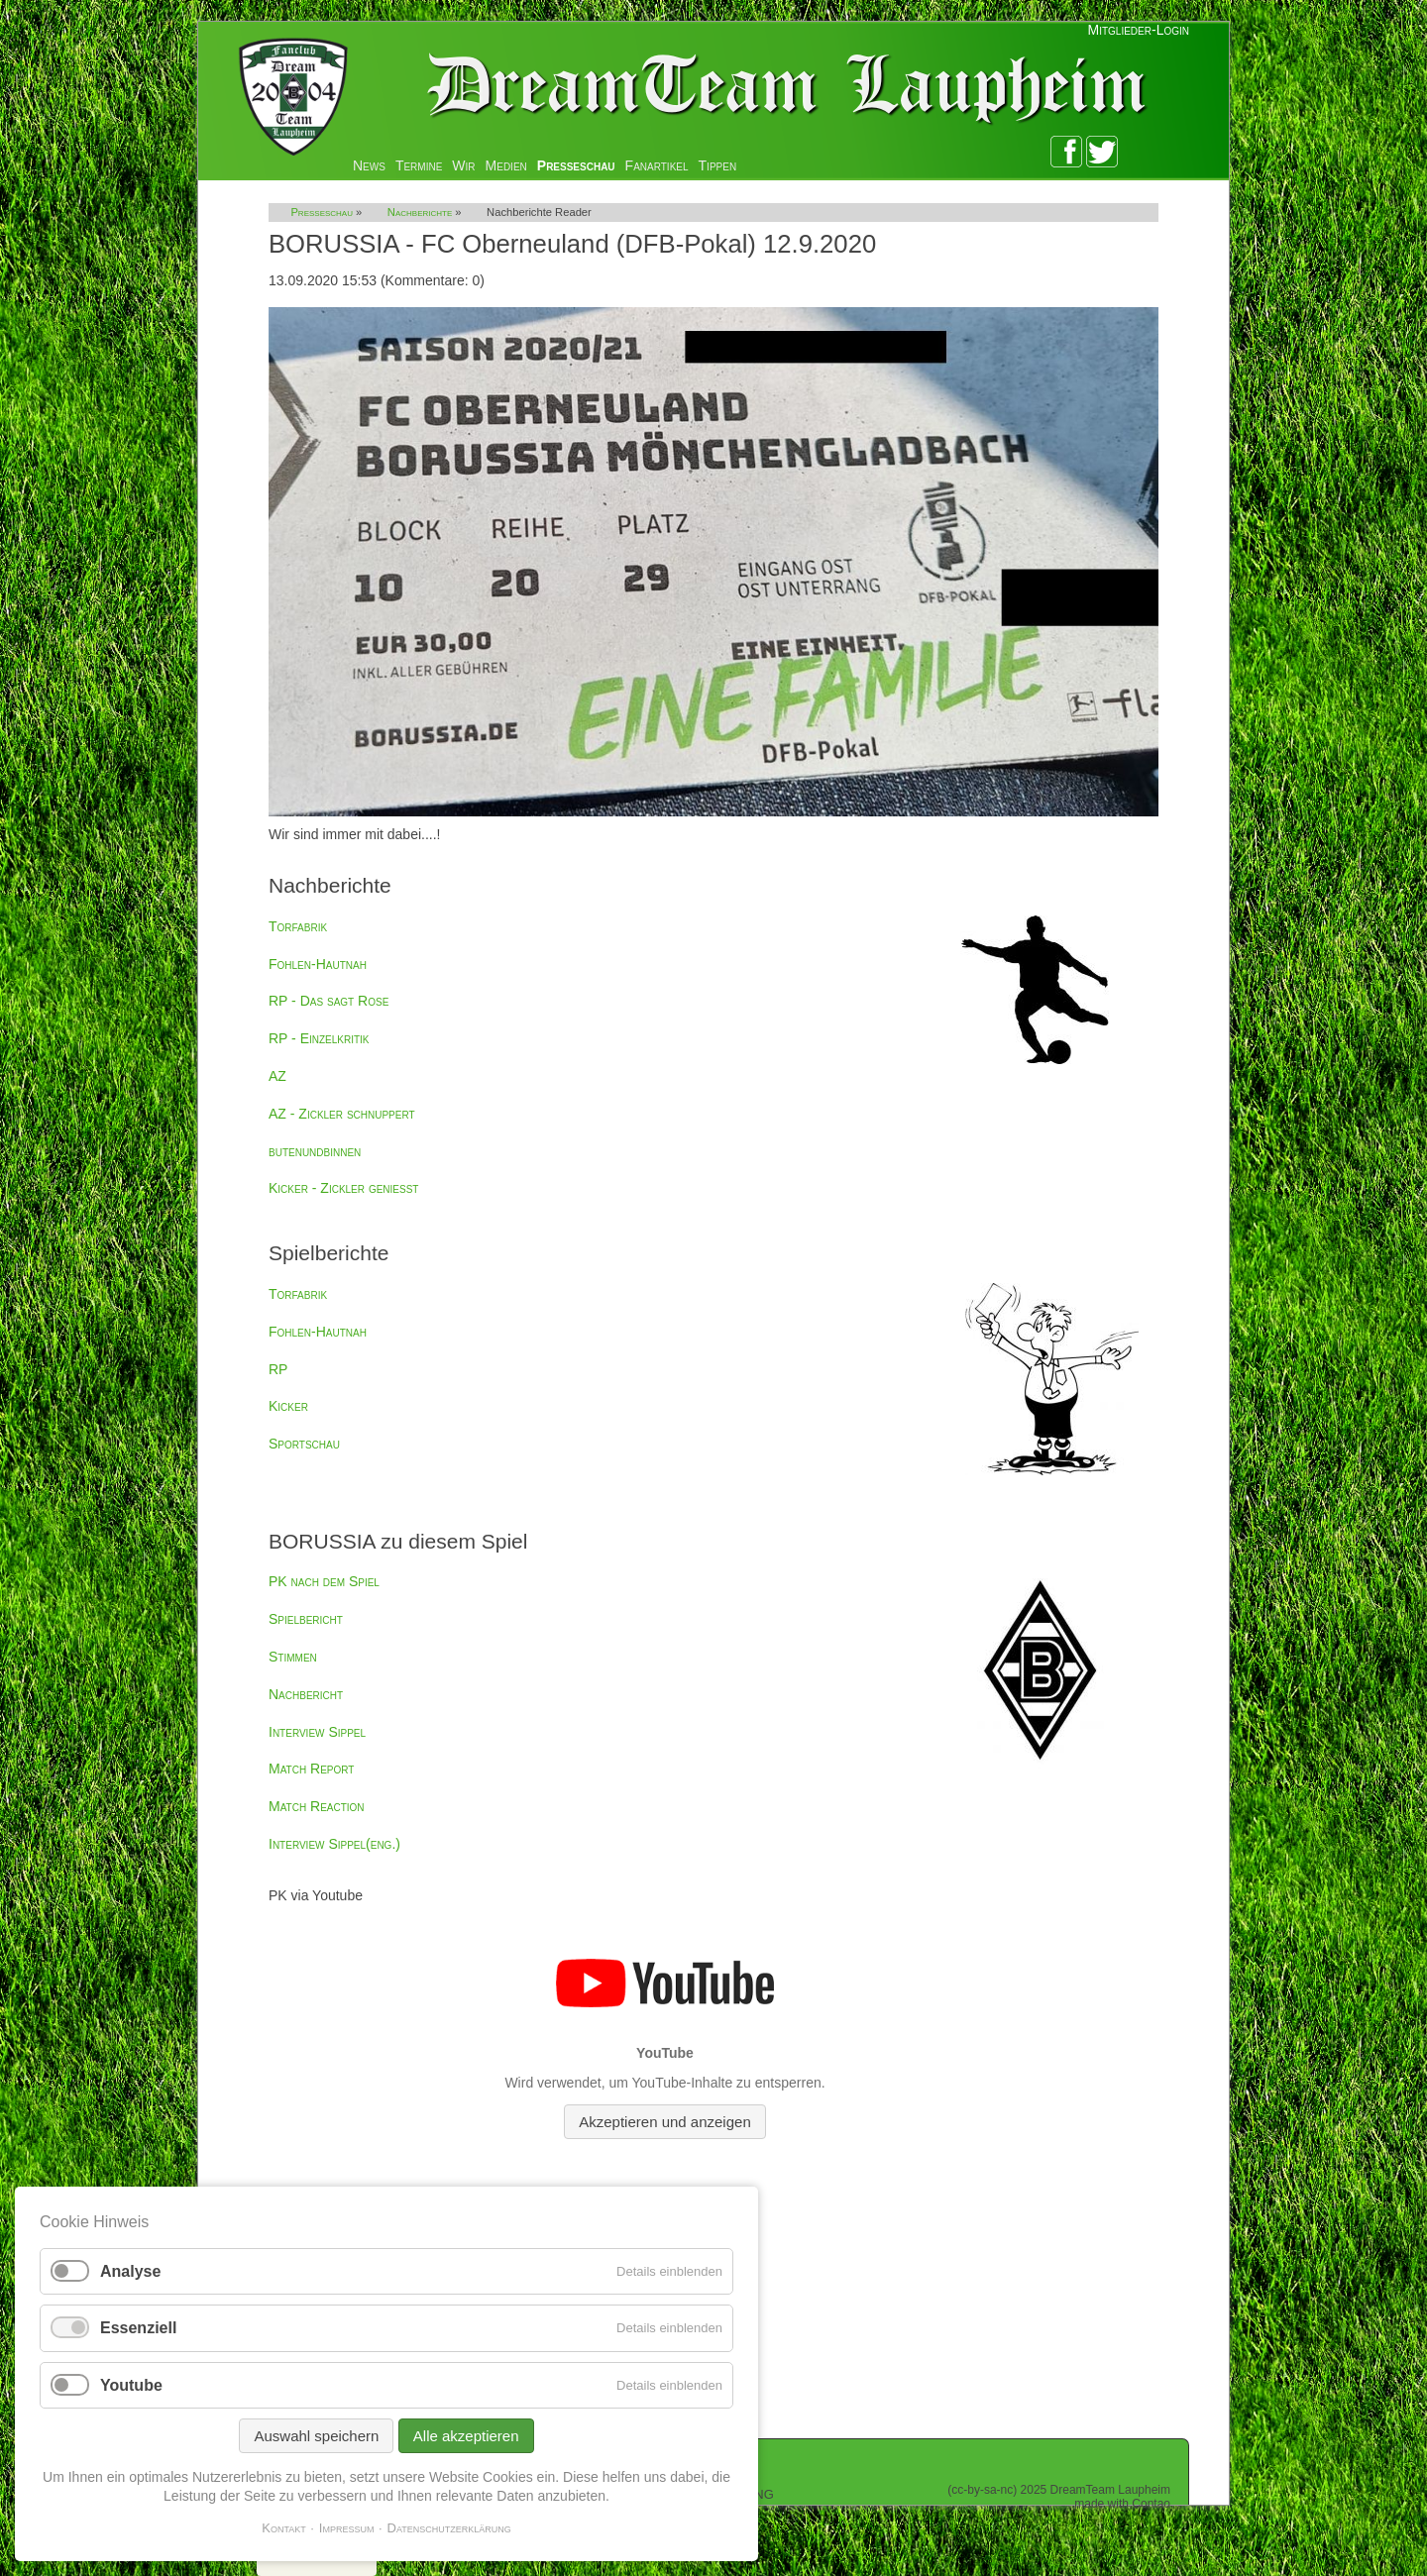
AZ (277, 1076)
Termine (418, 165)
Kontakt (284, 2528)
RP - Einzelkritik (319, 1038)
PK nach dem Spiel (324, 1581)
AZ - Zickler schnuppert (342, 1114)
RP (278, 1369)
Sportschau (304, 1443)
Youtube (131, 2385)
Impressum (347, 2528)
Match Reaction (317, 1806)
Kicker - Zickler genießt (343, 1188)
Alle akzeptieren (466, 2435)
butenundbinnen (315, 1151)
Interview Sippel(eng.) (334, 1844)
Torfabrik (298, 926)
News (369, 165)
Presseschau (576, 165)
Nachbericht (306, 1694)
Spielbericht (306, 1619)
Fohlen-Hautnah (318, 964)
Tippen (718, 165)
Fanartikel (657, 165)
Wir (463, 165)
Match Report (311, 1768)
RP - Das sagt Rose (328, 1001)
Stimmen (293, 1656)
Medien (506, 165)
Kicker (288, 1406)
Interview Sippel (317, 1732)
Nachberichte (419, 212)
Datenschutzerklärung (449, 2528)
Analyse (130, 2271)
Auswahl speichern (316, 2435)
